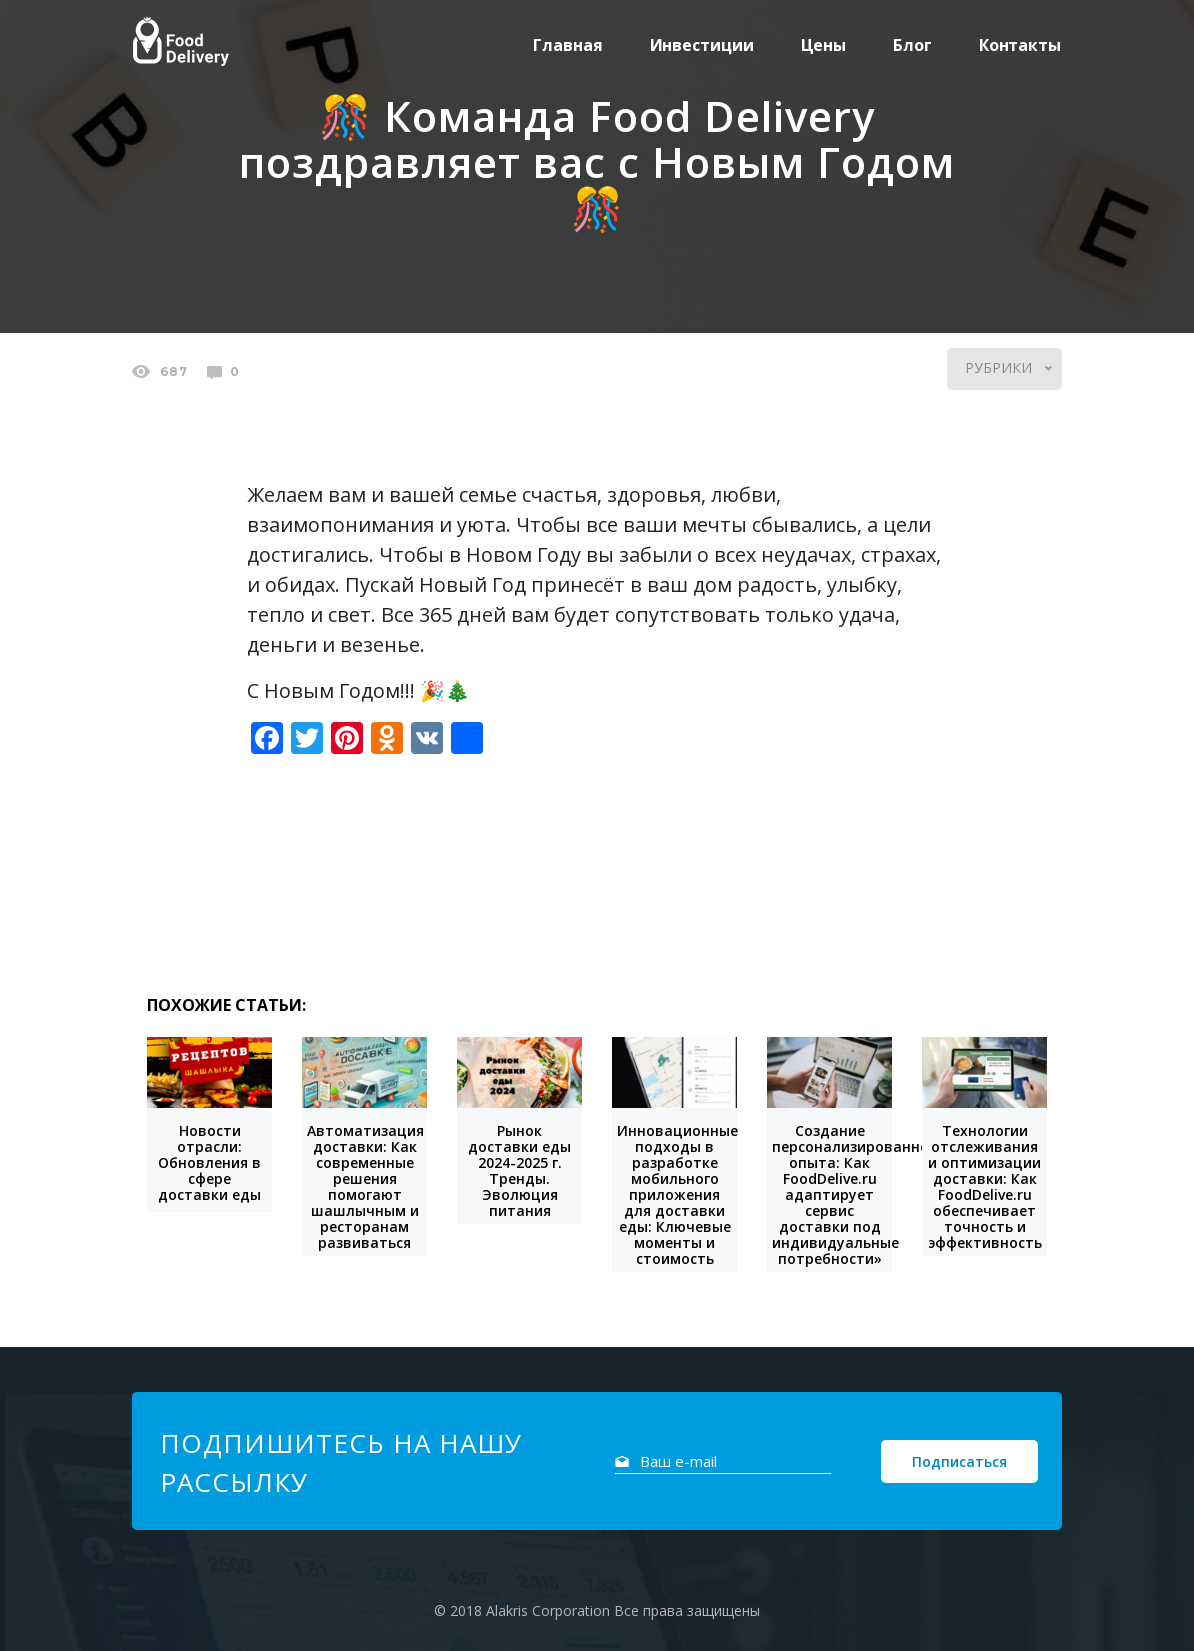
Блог (912, 45)
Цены (824, 45)
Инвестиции (702, 45)
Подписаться (959, 1461)
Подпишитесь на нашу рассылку (341, 1462)
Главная (567, 45)
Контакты (1020, 45)
